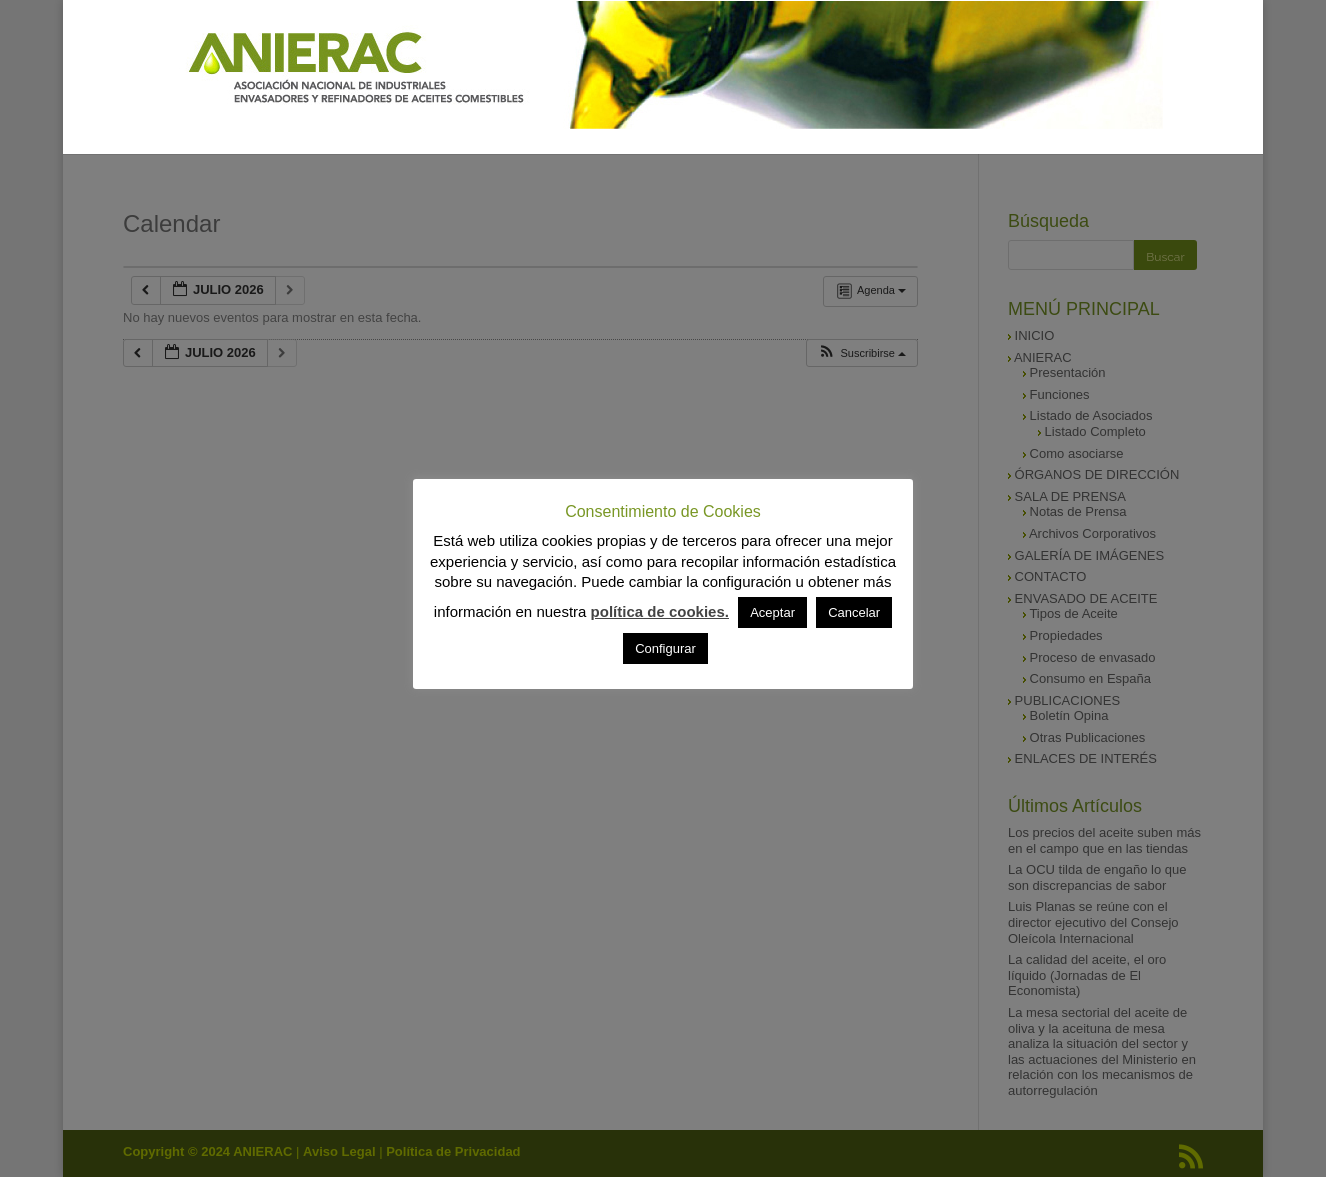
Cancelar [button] (854, 612)
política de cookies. (660, 611)
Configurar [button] (665, 648)
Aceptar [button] (772, 612)
